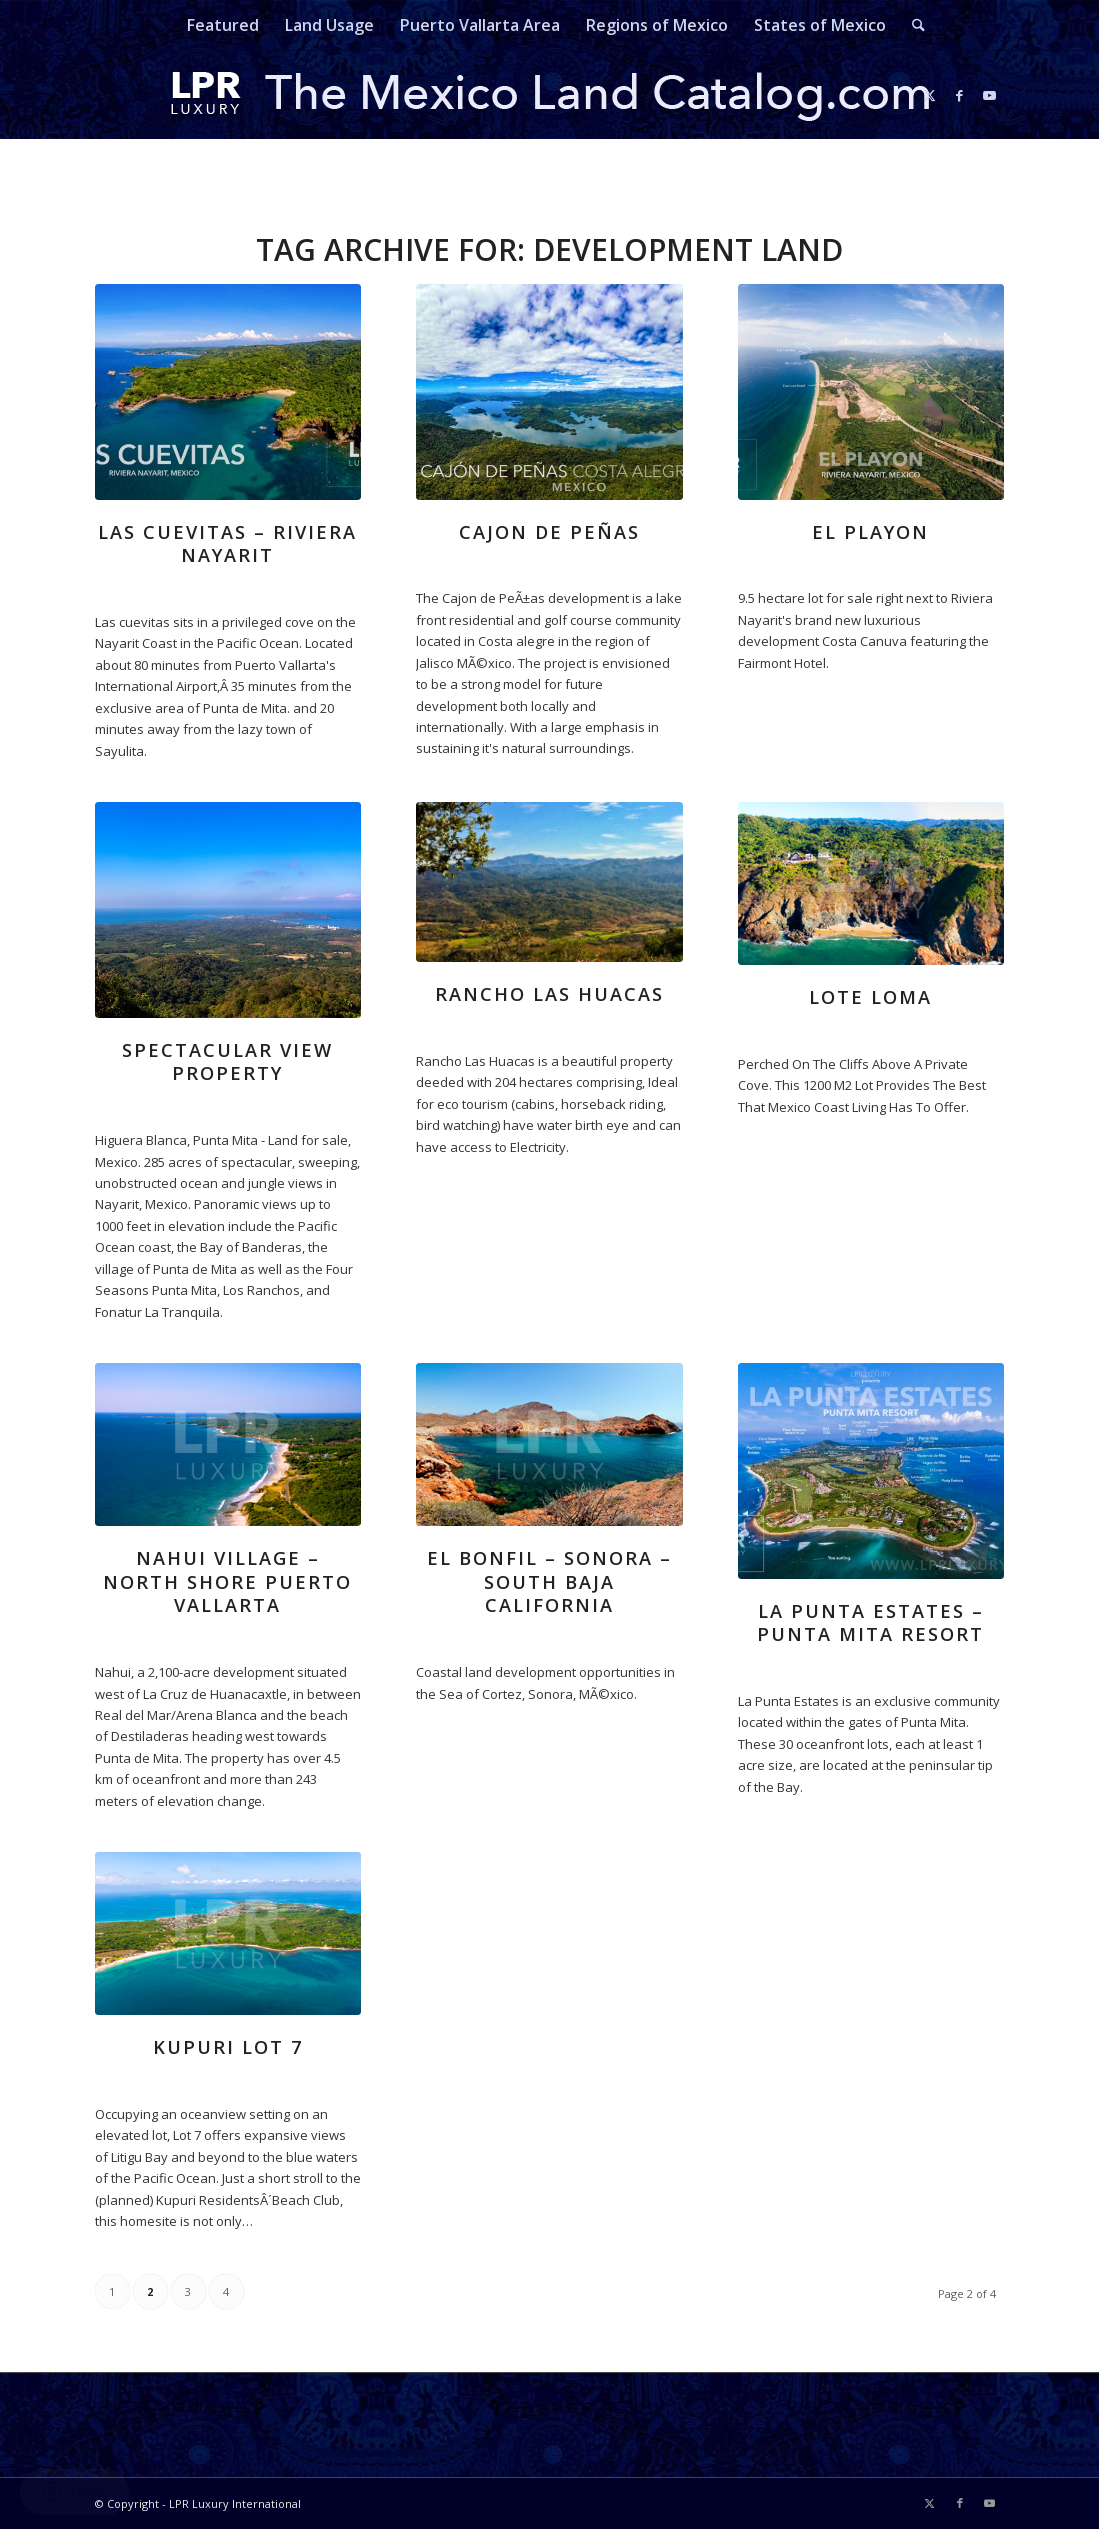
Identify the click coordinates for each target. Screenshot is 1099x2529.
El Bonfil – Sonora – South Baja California (549, 1581)
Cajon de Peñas (549, 532)
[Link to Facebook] (960, 95)
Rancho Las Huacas (549, 994)
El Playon (870, 532)
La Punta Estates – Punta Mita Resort (870, 1623)
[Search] (912, 25)
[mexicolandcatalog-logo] (550, 95)
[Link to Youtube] (990, 95)
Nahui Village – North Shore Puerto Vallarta (227, 1581)
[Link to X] (930, 95)
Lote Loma (870, 997)
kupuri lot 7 (228, 2047)
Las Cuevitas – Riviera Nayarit (227, 544)
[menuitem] (223, 25)
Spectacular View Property (227, 1062)
